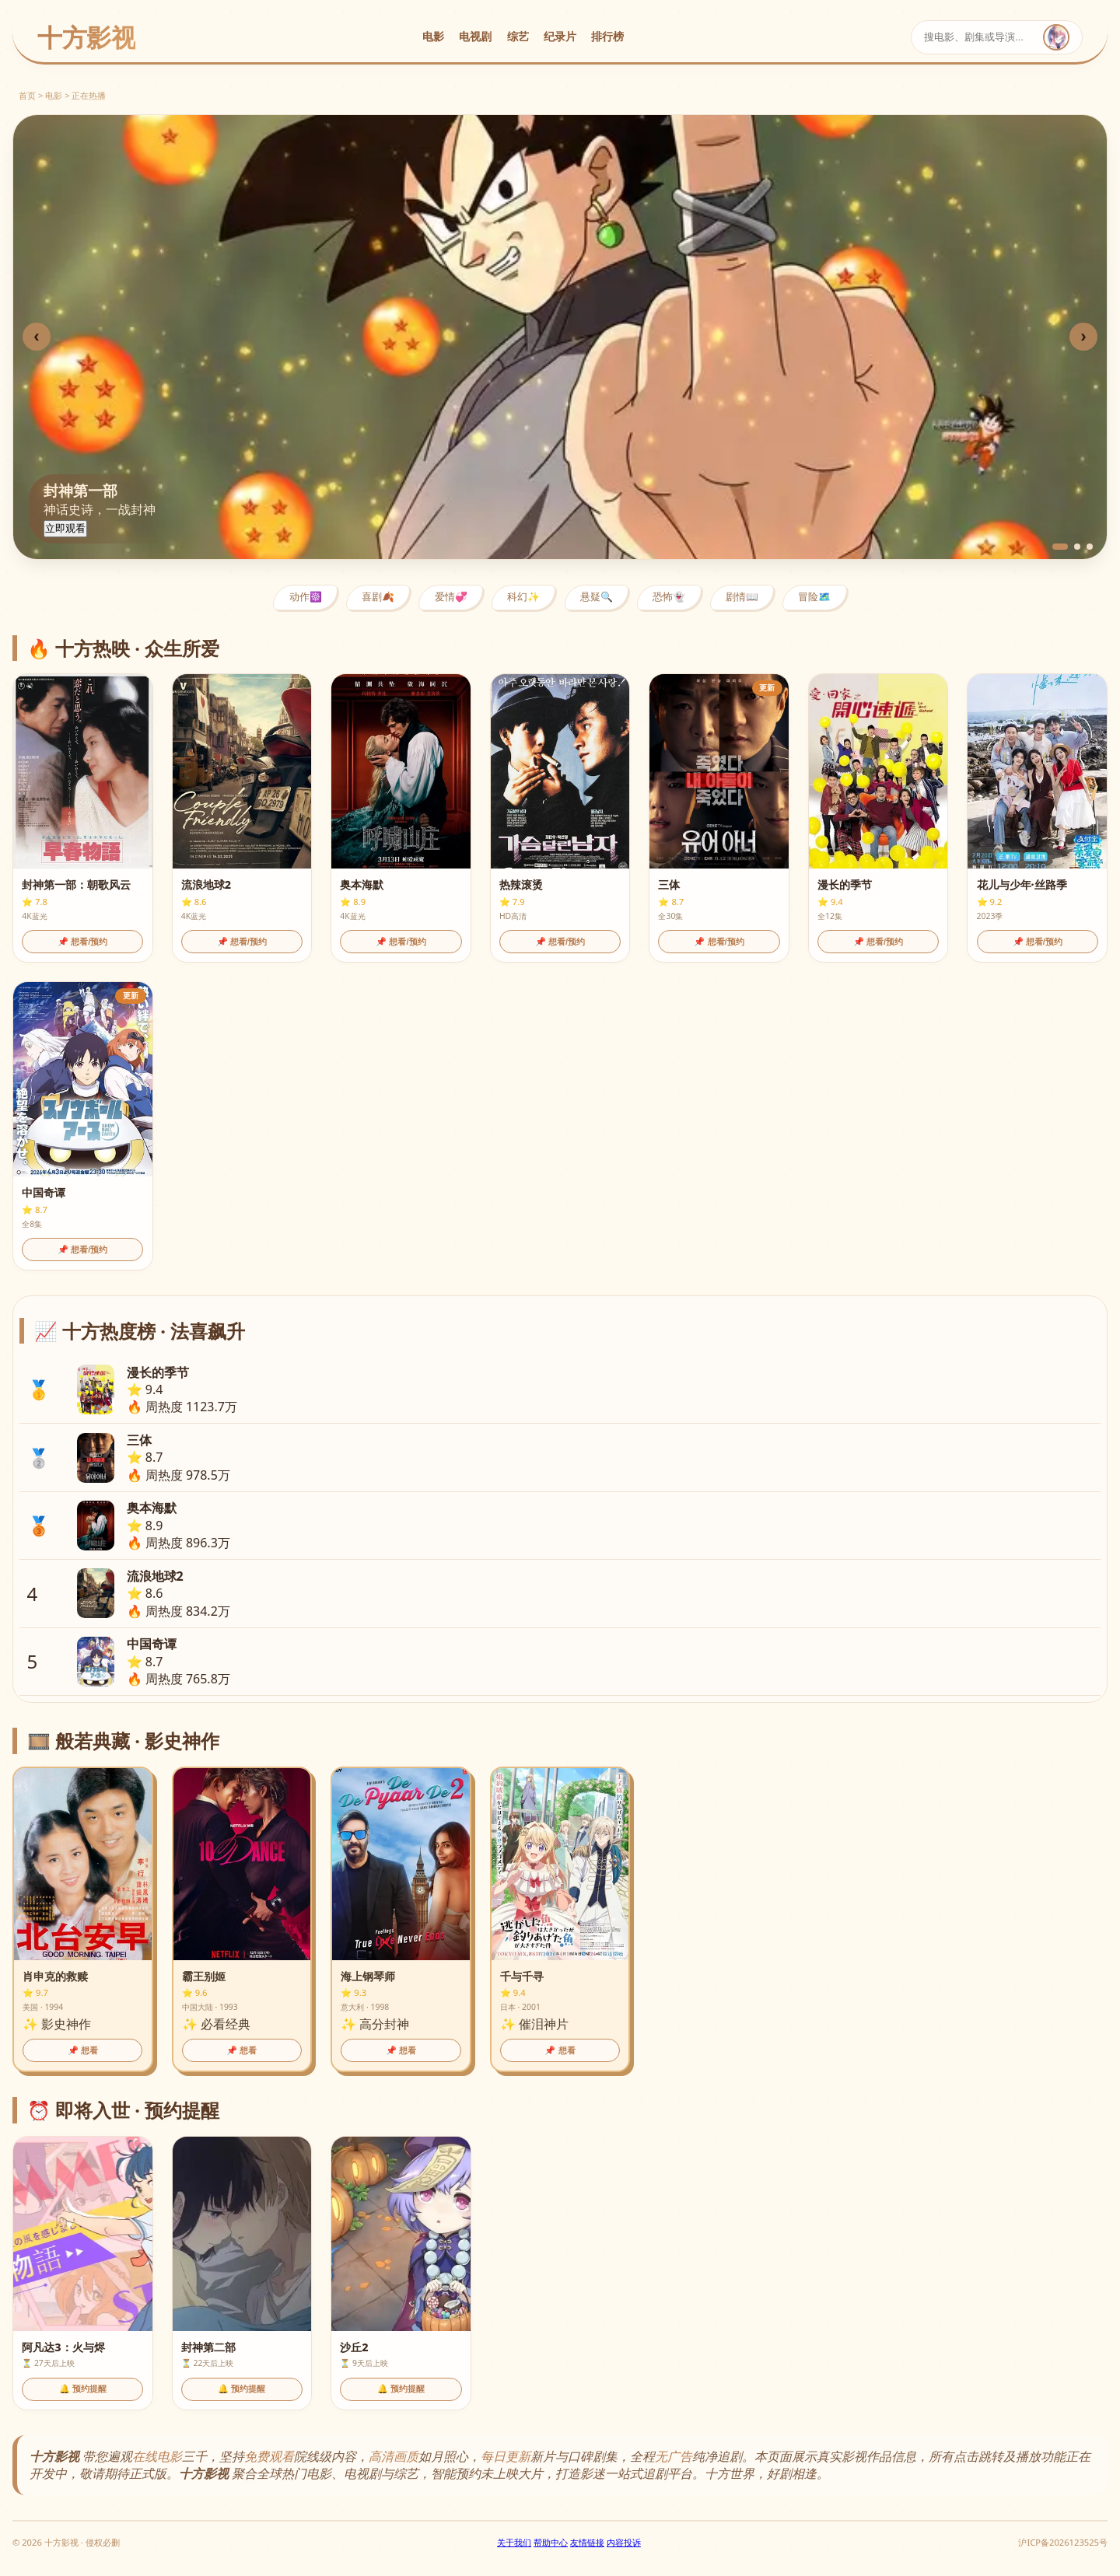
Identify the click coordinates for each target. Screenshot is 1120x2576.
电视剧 (475, 36)
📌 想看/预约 (82, 941)
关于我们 (514, 2542)
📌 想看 (83, 2050)
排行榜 (607, 36)
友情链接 (587, 2542)
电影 (433, 36)
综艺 (518, 36)
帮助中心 (551, 2542)
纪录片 (560, 36)
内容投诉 (624, 2542)
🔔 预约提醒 (83, 2388)
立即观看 (65, 528)
